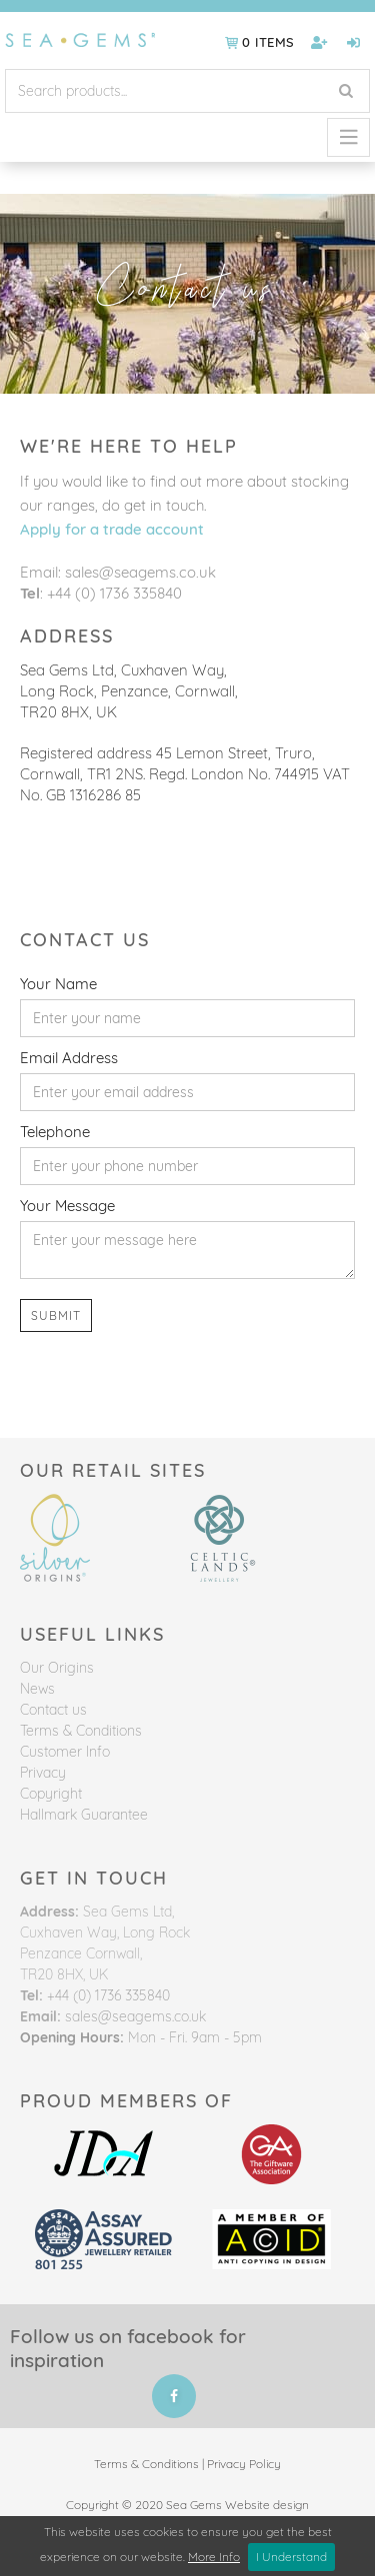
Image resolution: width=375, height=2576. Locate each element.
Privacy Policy (244, 2463)
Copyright (51, 1794)
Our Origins (57, 1668)
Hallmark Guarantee (84, 1815)
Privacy (43, 1773)
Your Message (67, 1205)
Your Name (58, 983)
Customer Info (65, 1752)
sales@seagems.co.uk (135, 2016)
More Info (214, 2556)
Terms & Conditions (81, 1731)
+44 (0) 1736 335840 (108, 1995)
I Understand (291, 2556)
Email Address (69, 1057)
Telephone (55, 1131)
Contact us (53, 1710)
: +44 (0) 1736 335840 (101, 593)
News (37, 1689)
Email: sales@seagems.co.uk (118, 572)
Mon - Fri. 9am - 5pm (141, 2037)
